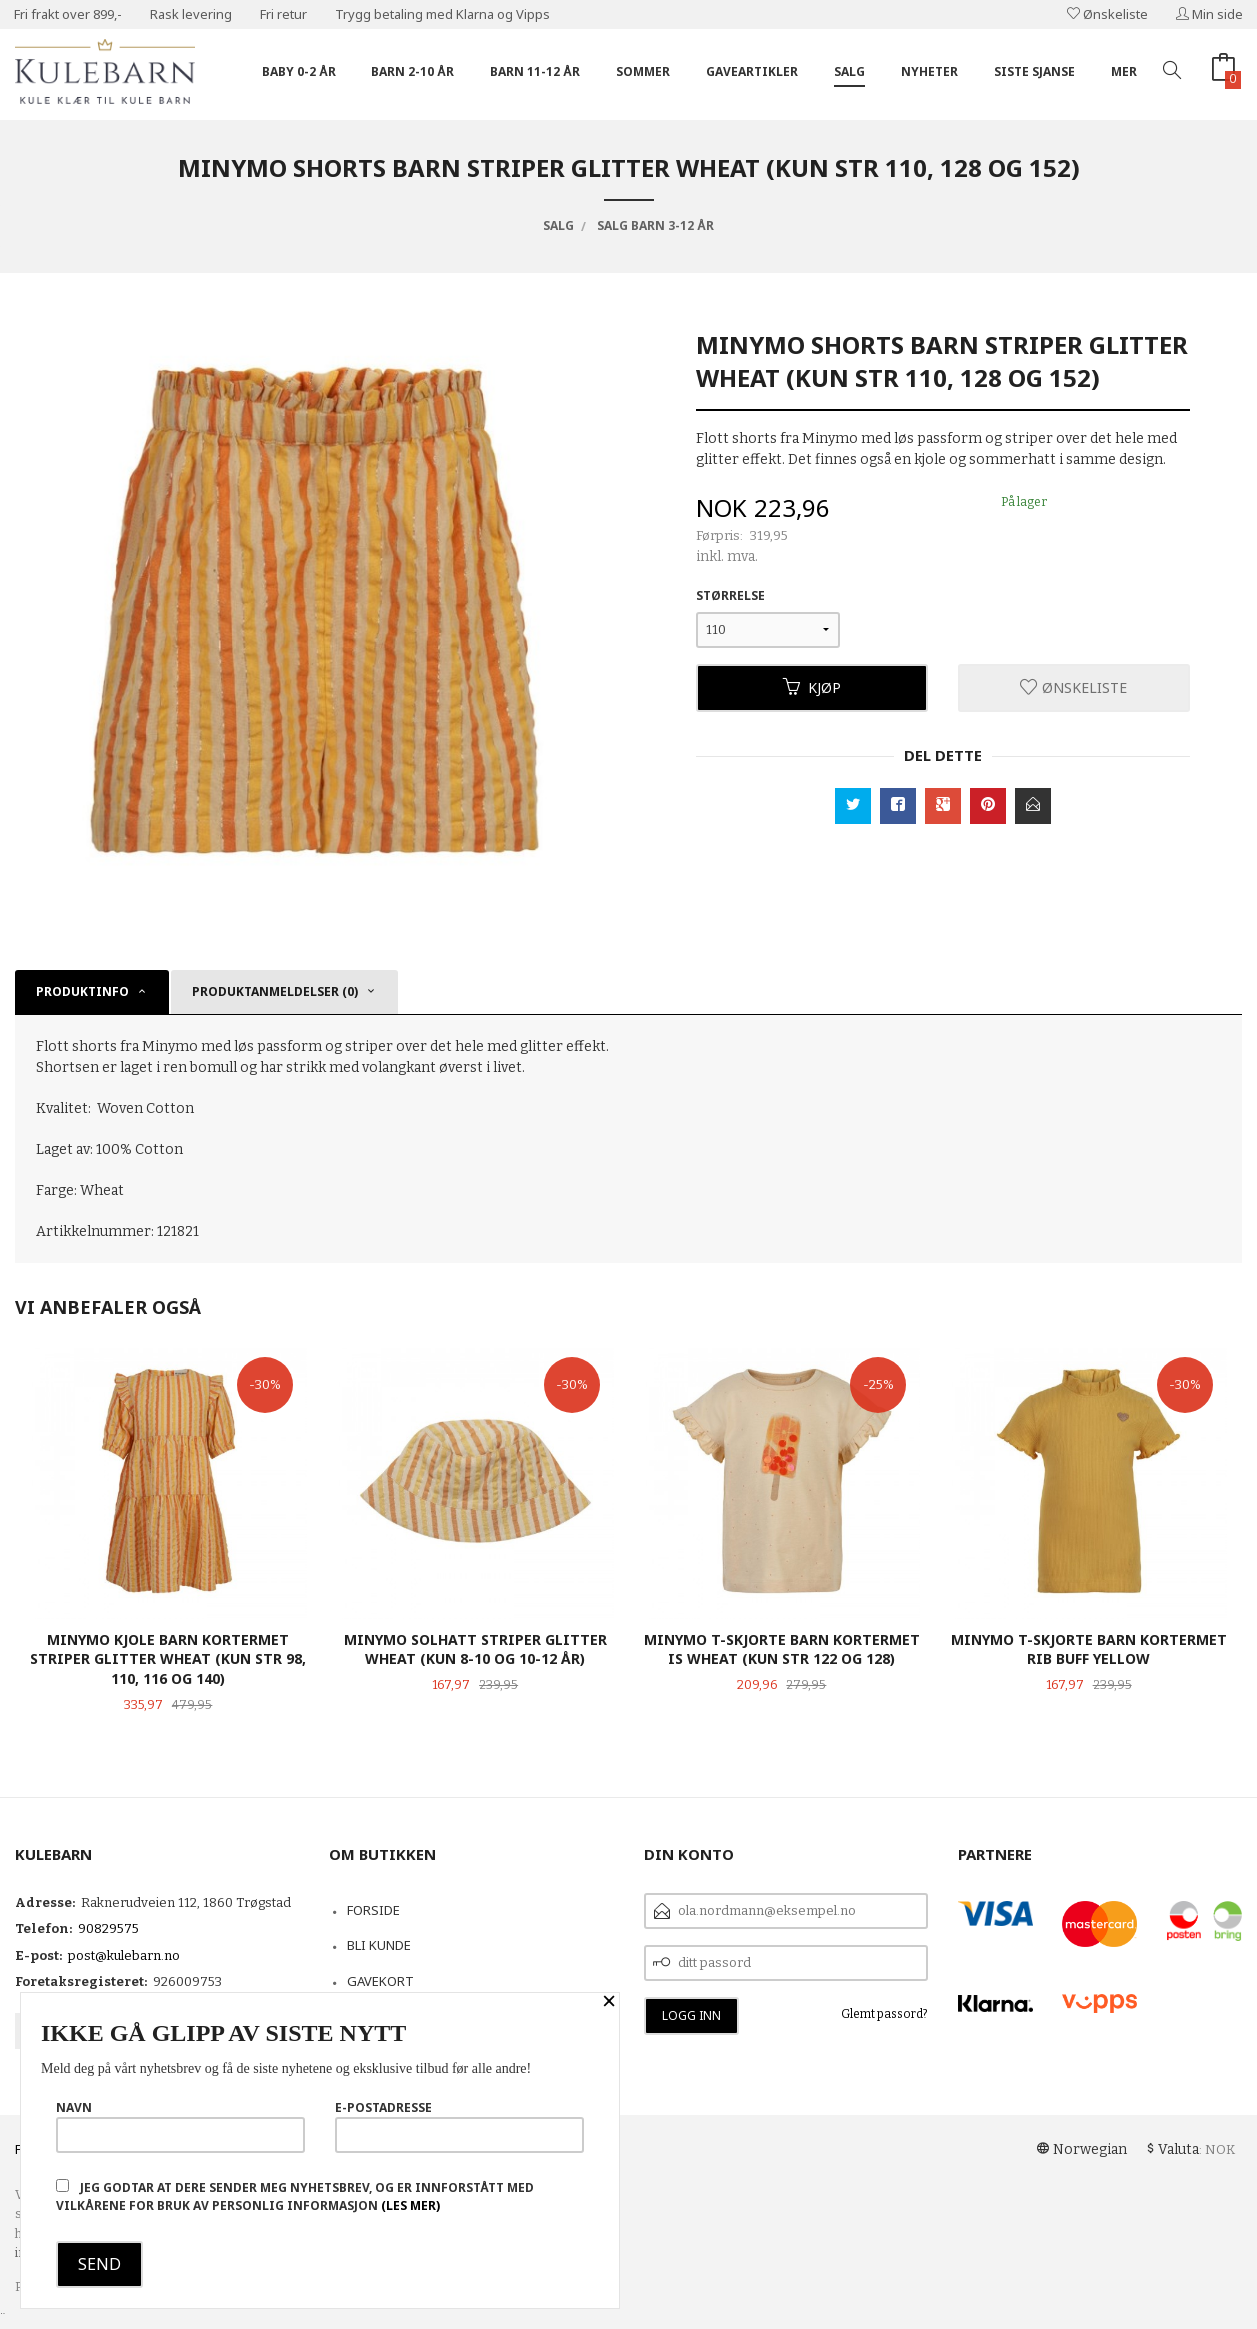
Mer (1124, 71)
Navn (180, 2126)
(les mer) (410, 2205)
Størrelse (730, 595)
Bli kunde (379, 1945)
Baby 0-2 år (299, 71)
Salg (849, 71)
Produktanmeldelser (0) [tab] (275, 991)
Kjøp (812, 687)
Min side (1209, 14)
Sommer (643, 71)
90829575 (108, 1928)
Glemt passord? (884, 2014)
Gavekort (380, 1981)
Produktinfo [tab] (82, 991)
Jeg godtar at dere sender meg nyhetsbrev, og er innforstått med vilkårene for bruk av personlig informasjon (295, 2196)
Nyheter (929, 71)
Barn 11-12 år (535, 71)
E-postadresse (459, 2126)
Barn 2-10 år (412, 71)
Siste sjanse (1034, 71)
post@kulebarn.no (124, 1955)
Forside (373, 1910)
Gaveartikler (752, 71)
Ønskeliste (1107, 14)
